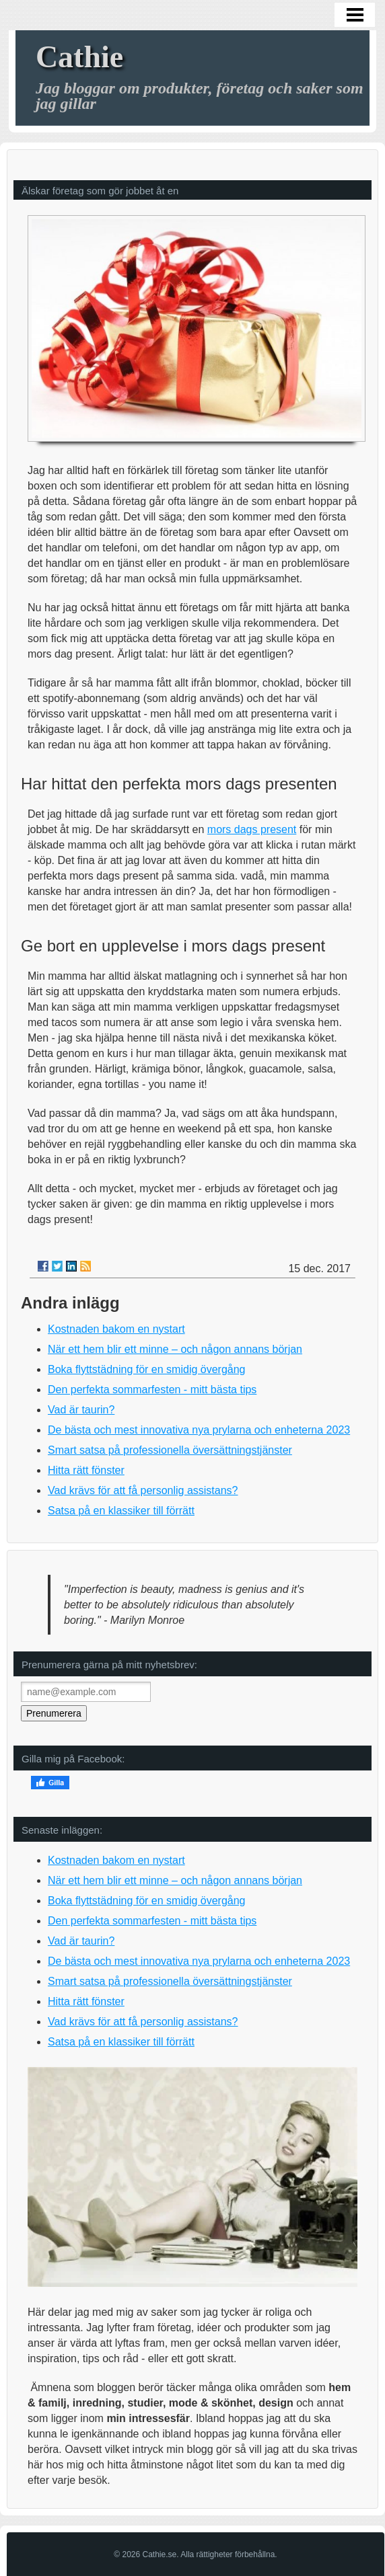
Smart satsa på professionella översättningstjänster (170, 1450)
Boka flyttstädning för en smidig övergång (147, 1369)
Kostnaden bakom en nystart (116, 1329)
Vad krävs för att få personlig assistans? (143, 1490)
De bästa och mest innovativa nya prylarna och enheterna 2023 (199, 1430)
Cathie (79, 57)
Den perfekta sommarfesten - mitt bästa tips (152, 1389)
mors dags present (252, 829)
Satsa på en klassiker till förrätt (121, 1510)
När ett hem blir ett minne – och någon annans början (175, 1349)
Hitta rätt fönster (86, 1470)
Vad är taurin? (81, 1409)
